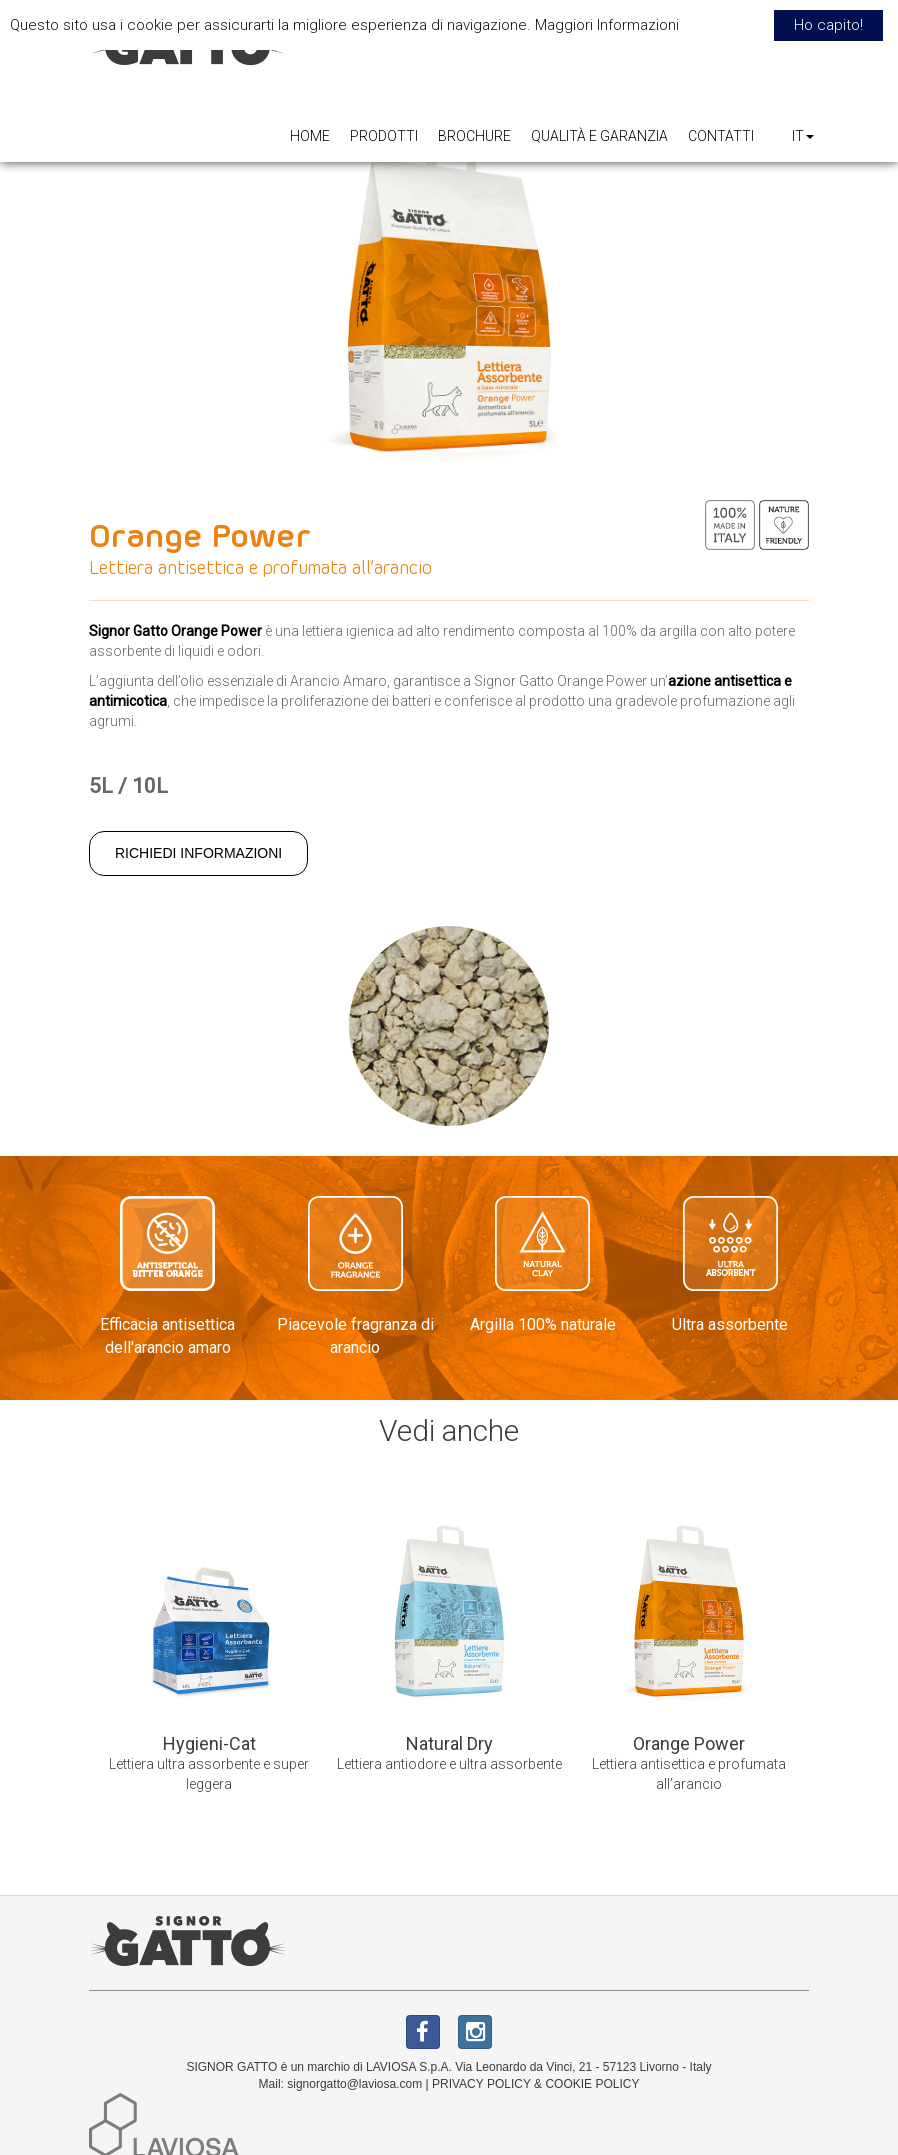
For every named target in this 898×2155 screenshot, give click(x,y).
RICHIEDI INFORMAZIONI (198, 853)
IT (803, 136)
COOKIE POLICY (592, 2084)
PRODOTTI (384, 136)
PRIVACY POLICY (481, 2084)
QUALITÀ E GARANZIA (599, 136)
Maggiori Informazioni (607, 25)
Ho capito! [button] (828, 25)
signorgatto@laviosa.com (354, 2084)
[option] (209, 1657)
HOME (310, 136)
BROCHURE (474, 136)
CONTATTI (721, 136)
